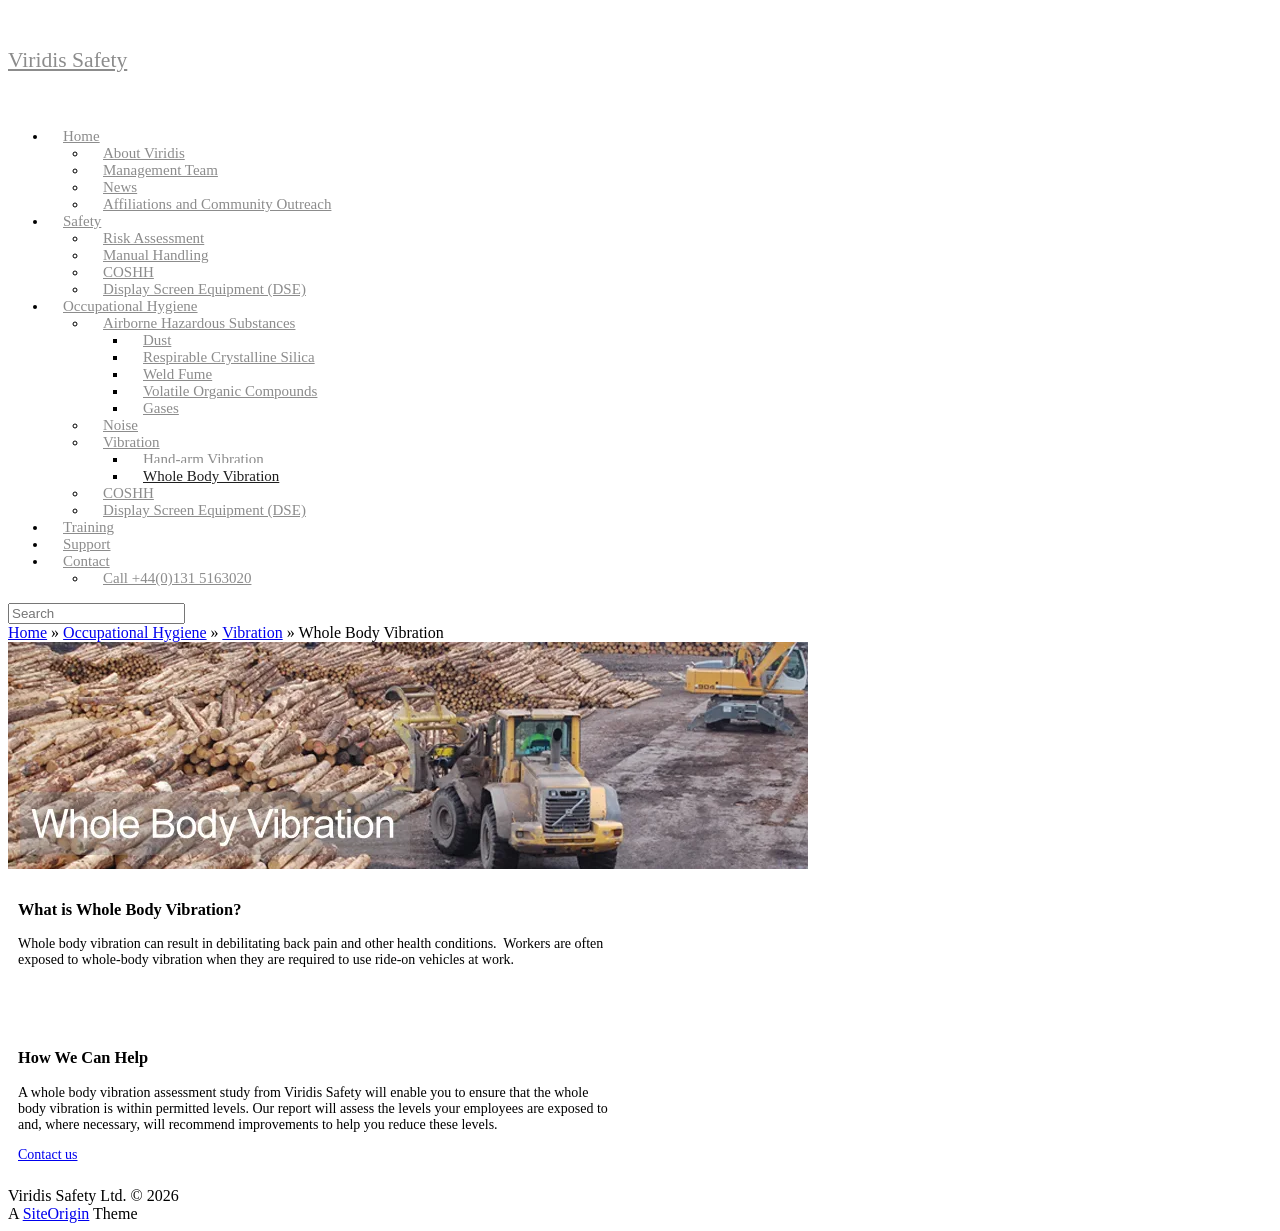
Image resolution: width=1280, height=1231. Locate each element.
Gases (161, 408)
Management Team (160, 170)
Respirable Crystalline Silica (229, 357)
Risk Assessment (153, 238)
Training (88, 527)
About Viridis (144, 153)
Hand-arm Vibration (203, 459)
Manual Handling (155, 255)
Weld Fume (177, 374)
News (120, 187)
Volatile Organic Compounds (230, 391)
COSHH (128, 272)
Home (81, 136)
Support (87, 544)
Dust (157, 340)
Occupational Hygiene (130, 306)
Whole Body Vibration (211, 476)
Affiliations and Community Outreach (217, 204)
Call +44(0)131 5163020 (177, 578)
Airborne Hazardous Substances (199, 323)
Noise (120, 425)
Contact (86, 561)
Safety (82, 221)
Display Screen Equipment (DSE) (204, 289)
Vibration (131, 442)
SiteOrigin (56, 1213)
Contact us (48, 1154)
